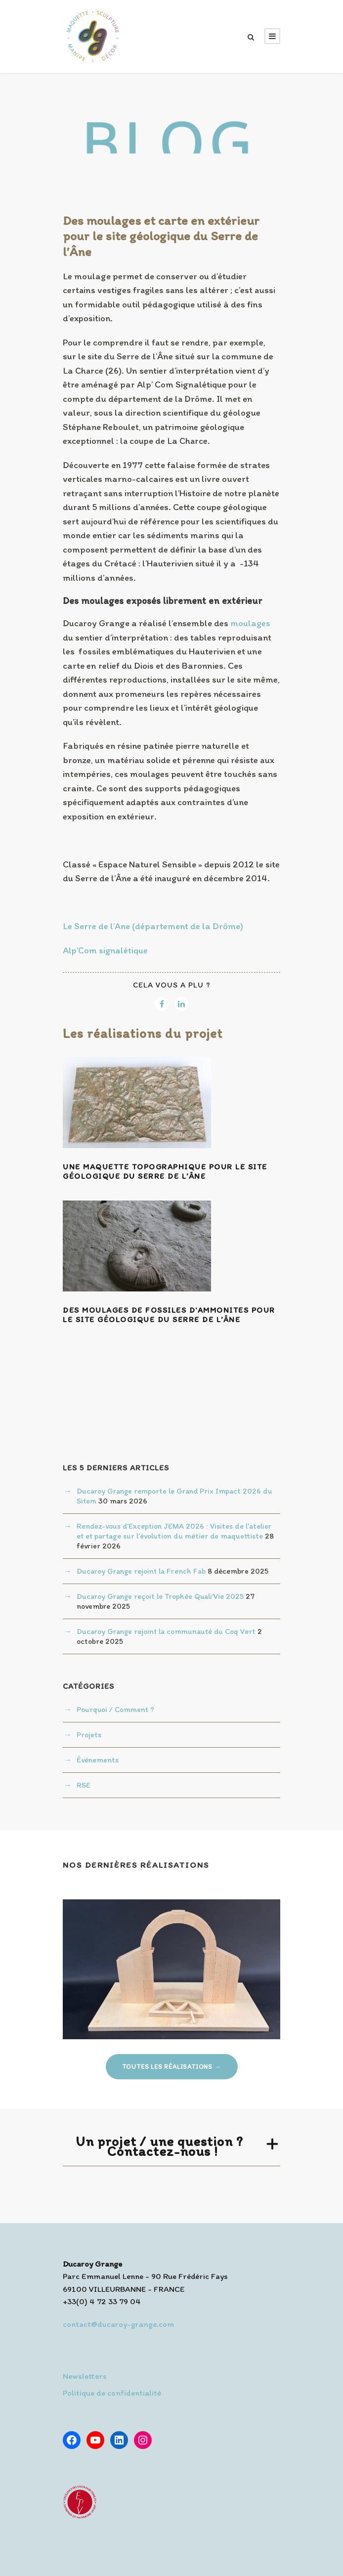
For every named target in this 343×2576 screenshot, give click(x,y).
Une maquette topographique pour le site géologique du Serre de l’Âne (165, 1171)
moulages (250, 623)
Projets (89, 1734)
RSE (83, 1785)
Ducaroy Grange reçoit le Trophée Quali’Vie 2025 (160, 1596)
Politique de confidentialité (112, 2393)
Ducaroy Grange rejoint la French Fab (141, 1571)
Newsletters (85, 2376)
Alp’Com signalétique (105, 950)
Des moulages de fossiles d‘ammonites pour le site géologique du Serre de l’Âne (169, 1314)
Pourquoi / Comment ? (115, 1709)
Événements (98, 1759)
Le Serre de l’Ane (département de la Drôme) (153, 926)
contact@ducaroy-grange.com (118, 2324)
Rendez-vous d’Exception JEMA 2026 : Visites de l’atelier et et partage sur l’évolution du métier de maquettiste (174, 1531)
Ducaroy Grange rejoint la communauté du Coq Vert (166, 1631)
